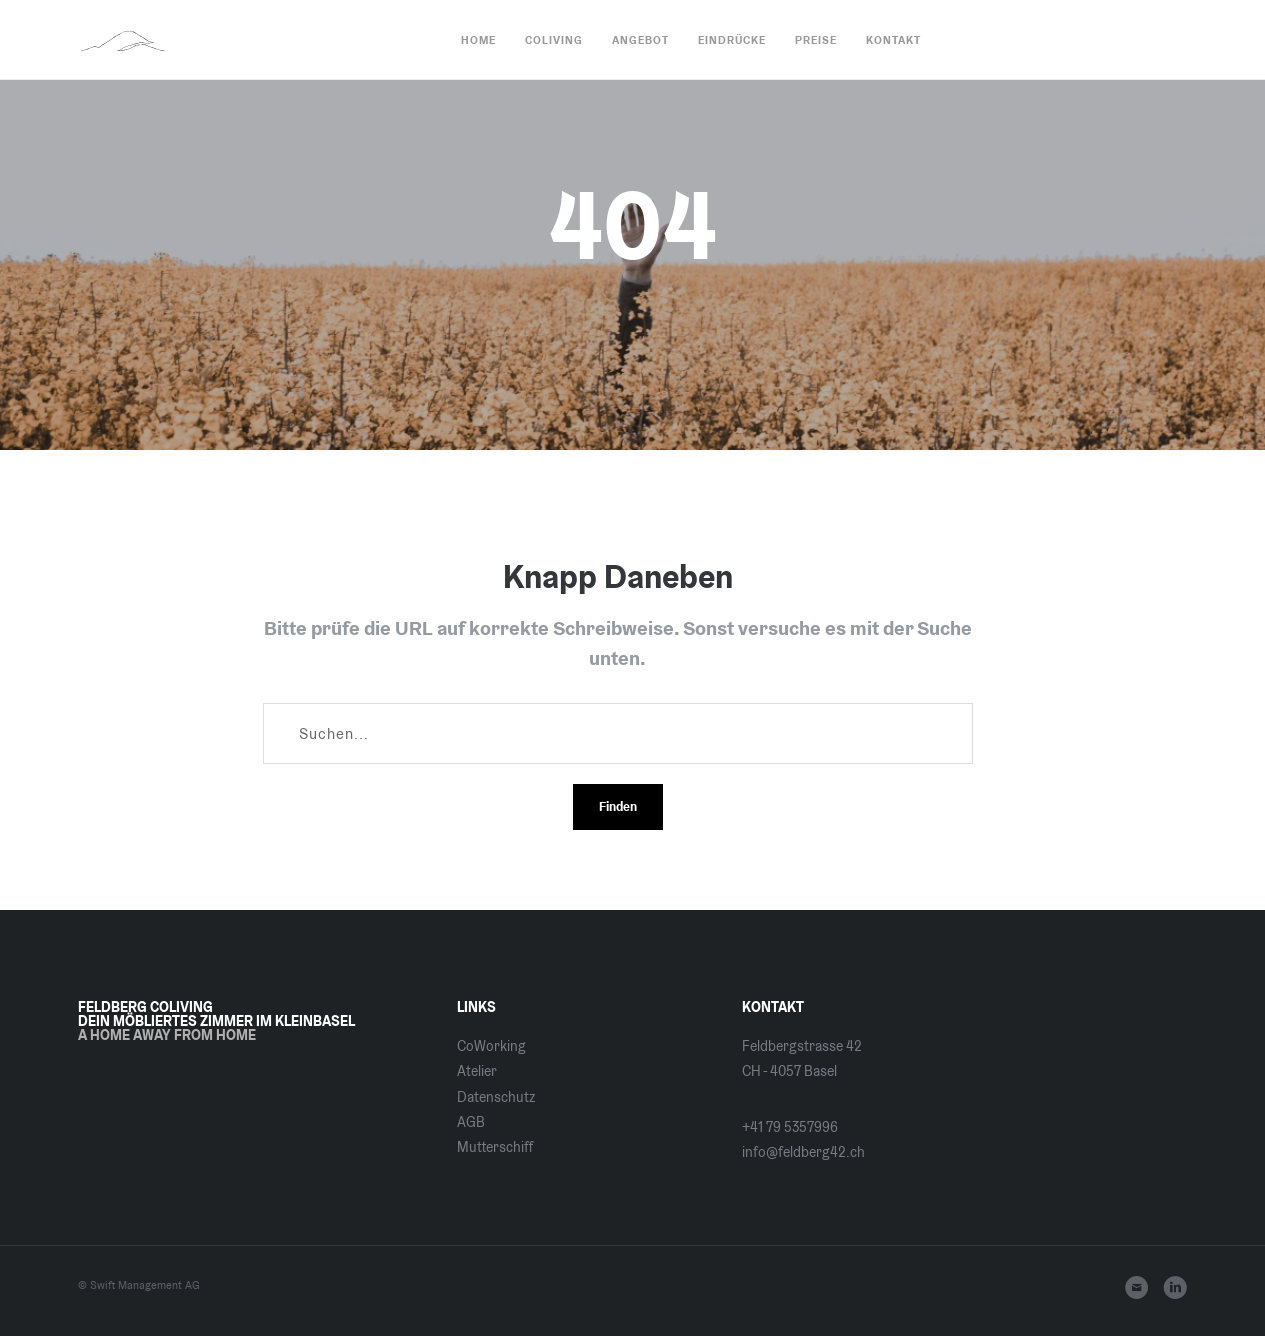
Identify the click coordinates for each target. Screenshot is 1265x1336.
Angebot (640, 40)
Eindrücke (732, 40)
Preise (816, 40)
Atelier (477, 1071)
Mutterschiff (495, 1147)
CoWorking (491, 1046)
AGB (471, 1122)
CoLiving (554, 40)
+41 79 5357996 (790, 1127)
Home (478, 40)
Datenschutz (496, 1097)
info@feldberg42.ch (803, 1152)
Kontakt (893, 40)
